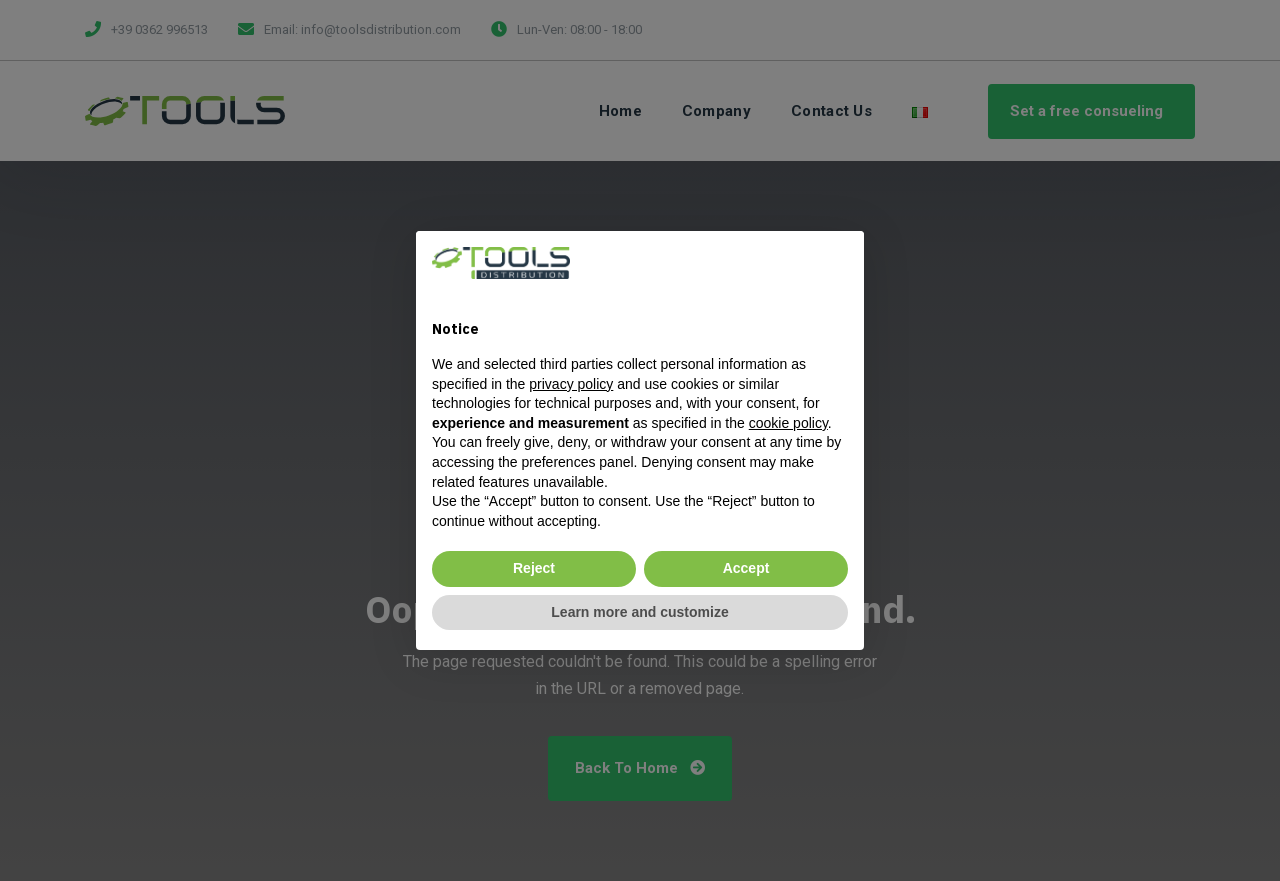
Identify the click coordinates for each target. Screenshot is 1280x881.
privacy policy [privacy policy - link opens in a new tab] (571, 384)
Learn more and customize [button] (639, 612)
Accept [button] (746, 568)
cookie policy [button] (788, 423)
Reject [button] (534, 568)
